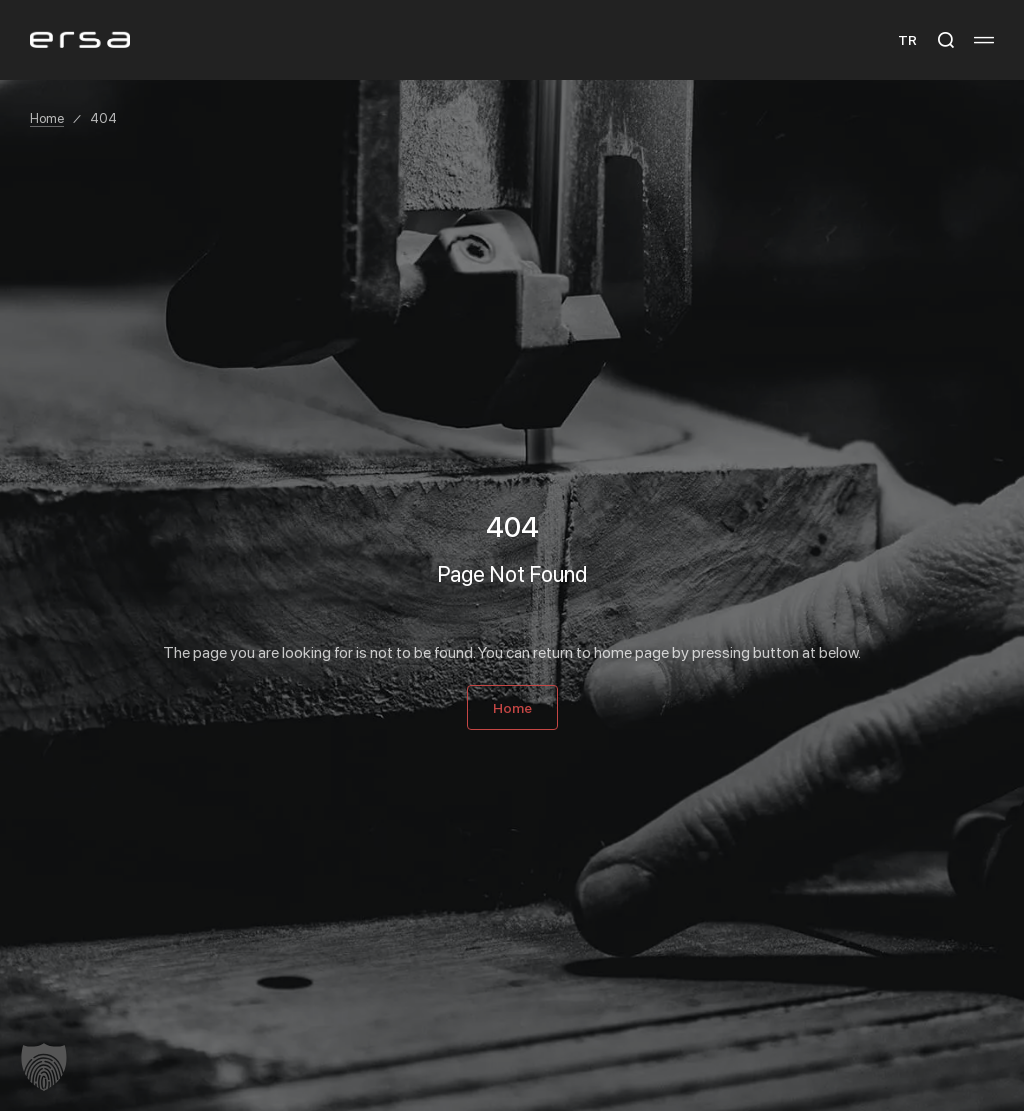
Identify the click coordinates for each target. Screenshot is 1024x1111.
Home (47, 118)
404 (103, 118)
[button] (44, 1067)
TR (907, 39)
